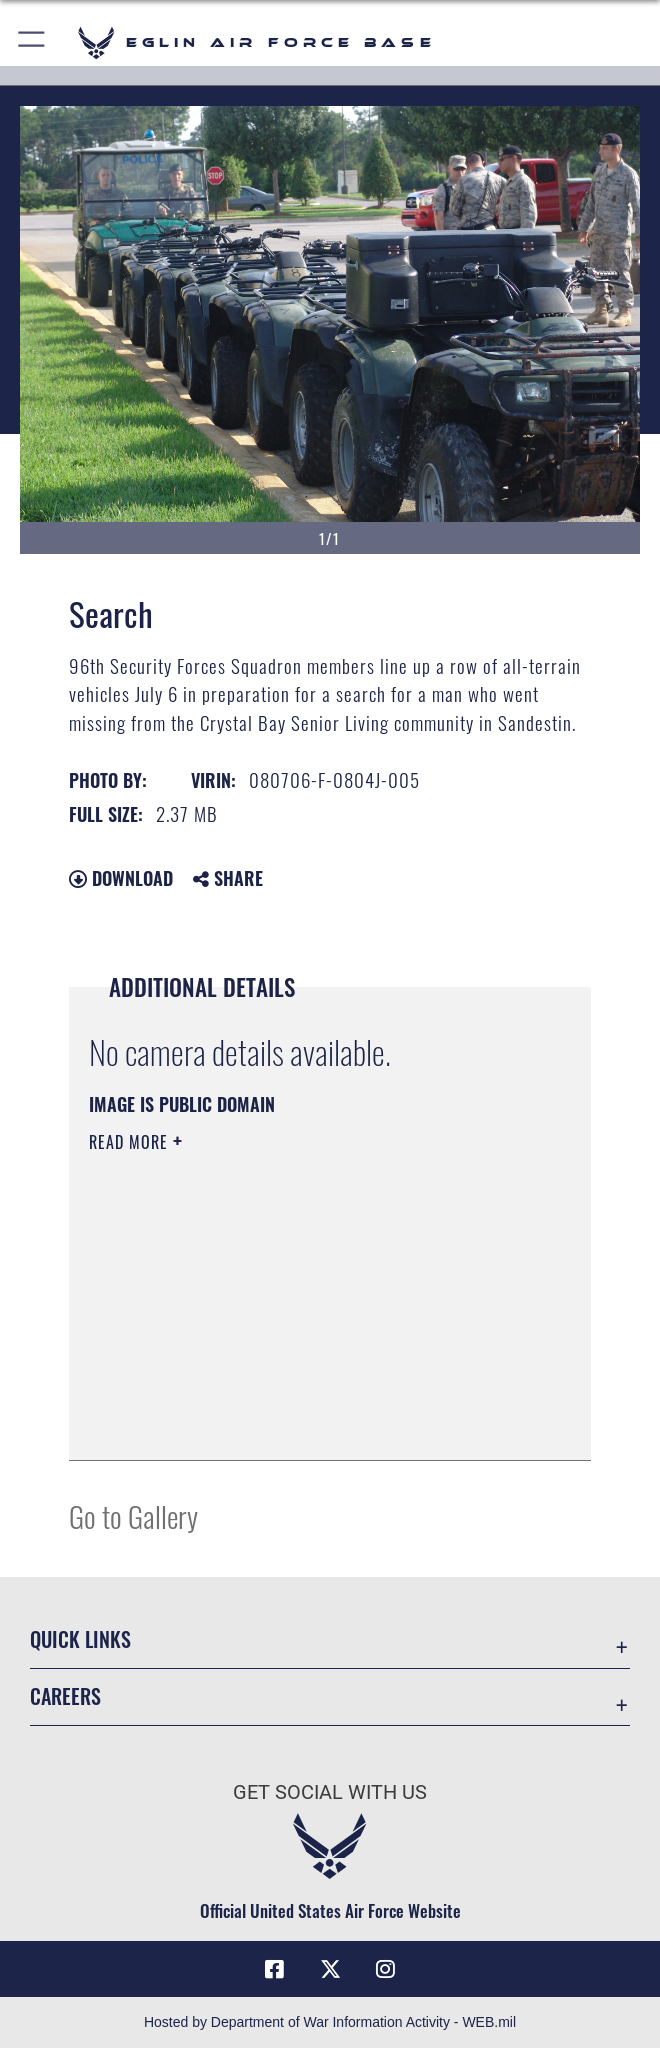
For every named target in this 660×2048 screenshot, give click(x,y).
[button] (32, 42)
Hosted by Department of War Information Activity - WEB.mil (330, 2022)
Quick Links (80, 1639)
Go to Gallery (133, 1515)
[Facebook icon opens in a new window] (275, 1969)
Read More (131, 1142)
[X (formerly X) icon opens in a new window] (330, 1969)
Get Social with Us (330, 1792)
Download (121, 878)
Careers (65, 1696)
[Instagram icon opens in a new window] (385, 1969)
